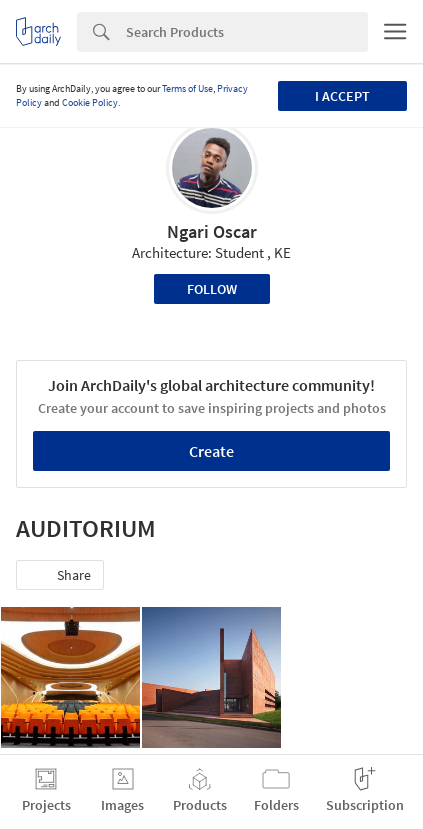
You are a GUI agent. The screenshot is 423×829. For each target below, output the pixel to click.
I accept (342, 96)
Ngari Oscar (212, 231)
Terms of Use (187, 88)
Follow (212, 289)
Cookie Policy (90, 102)
